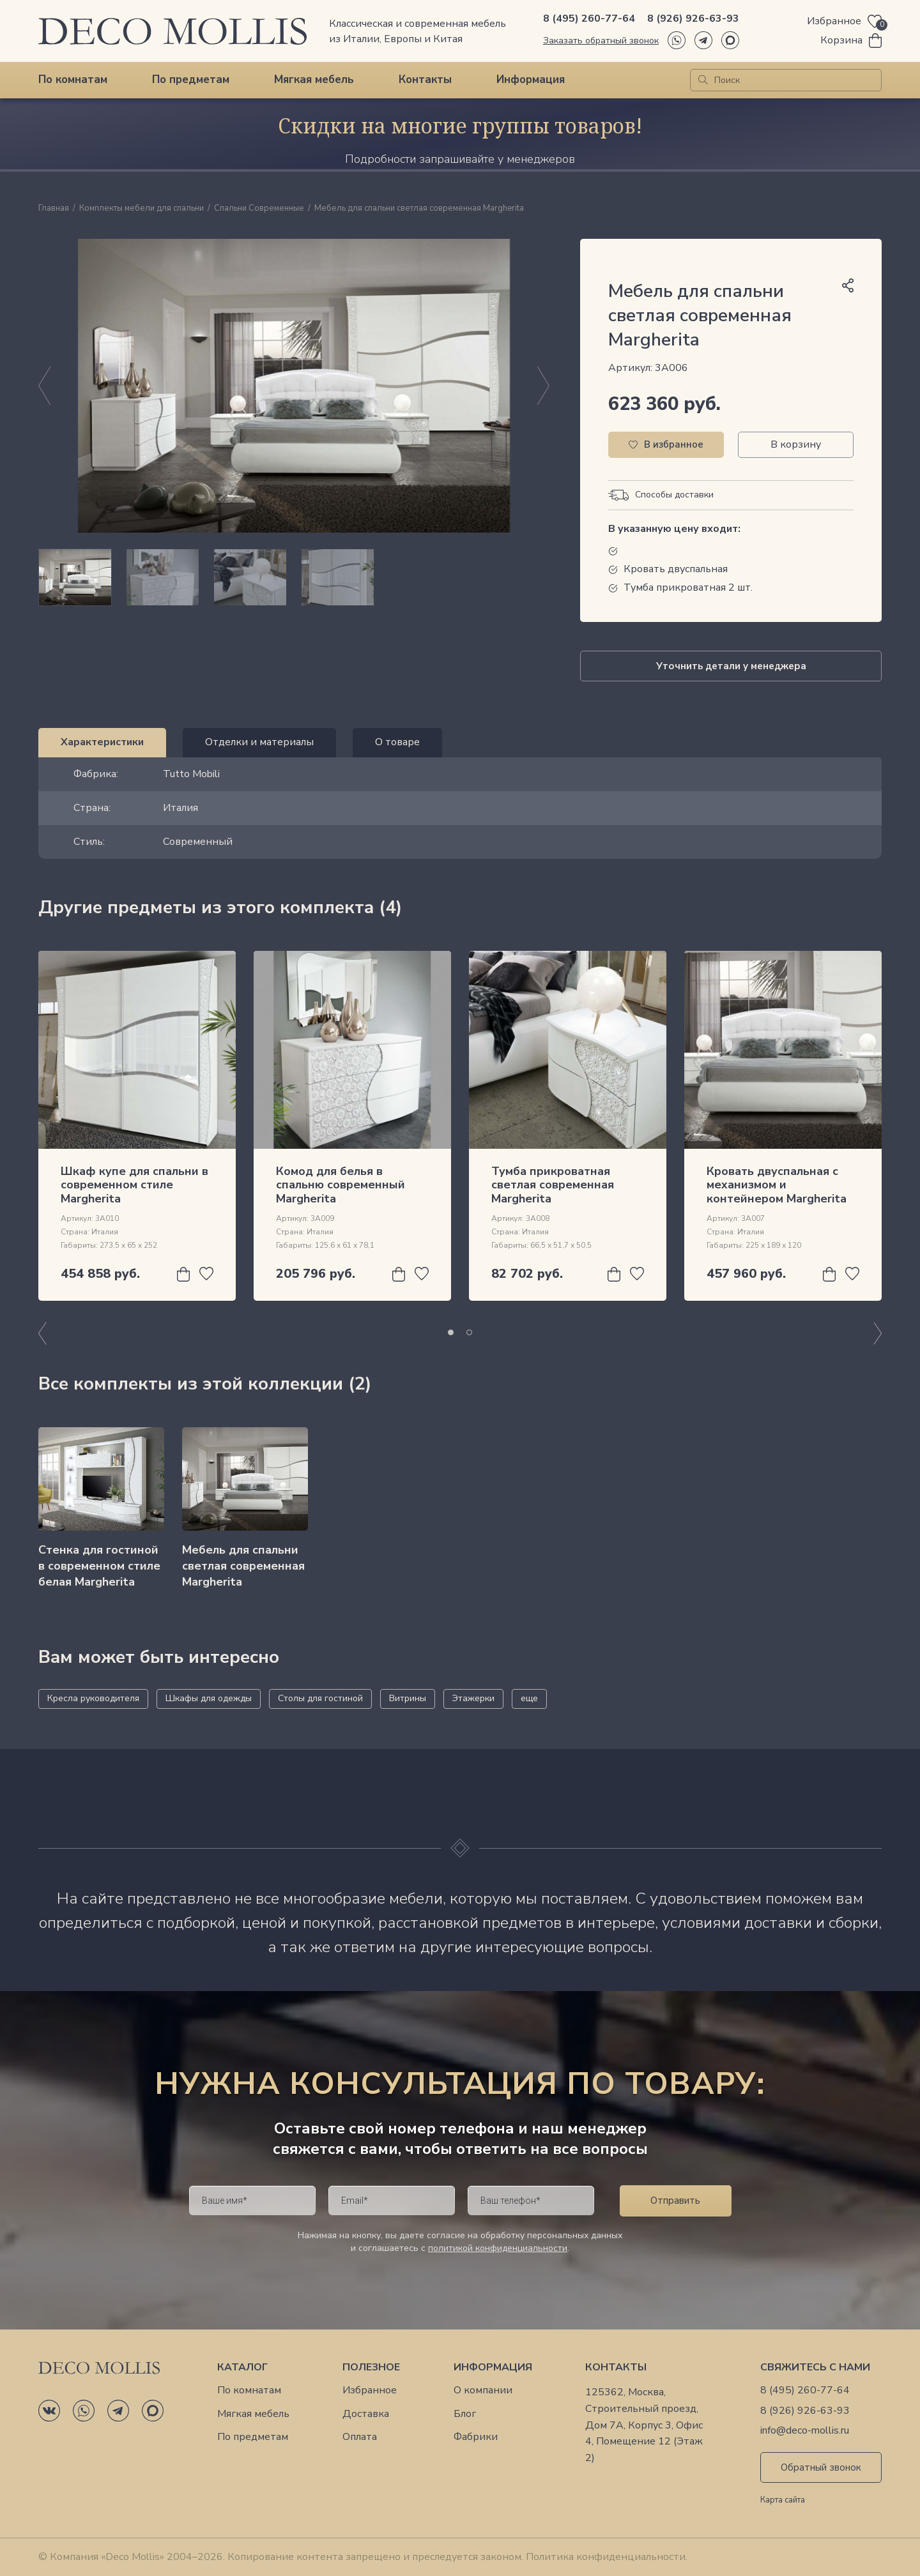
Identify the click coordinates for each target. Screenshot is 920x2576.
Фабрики (476, 2437)
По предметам (190, 79)
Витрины (407, 1698)
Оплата (359, 2437)
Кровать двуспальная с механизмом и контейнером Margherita (777, 1184)
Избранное (369, 2390)
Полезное (371, 2367)
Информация (530, 79)
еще (529, 1698)
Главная (53, 209)
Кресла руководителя (93, 1698)
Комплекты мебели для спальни (141, 209)
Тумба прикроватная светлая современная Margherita (552, 1184)
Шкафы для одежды (208, 1698)
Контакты (425, 79)
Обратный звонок (821, 2467)
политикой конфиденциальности (497, 2248)
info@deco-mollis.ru (804, 2431)
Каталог (242, 2367)
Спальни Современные (259, 209)
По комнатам (72, 79)
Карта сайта (782, 2501)
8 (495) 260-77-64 (589, 18)
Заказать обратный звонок (601, 40)
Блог (465, 2414)
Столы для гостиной (320, 1698)
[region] (293, 577)
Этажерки (473, 1698)
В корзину (795, 444)
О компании (483, 2390)
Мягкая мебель (314, 79)
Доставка (365, 2414)
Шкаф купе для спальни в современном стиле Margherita (134, 1184)
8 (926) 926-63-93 (693, 18)
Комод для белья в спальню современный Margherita (340, 1184)
